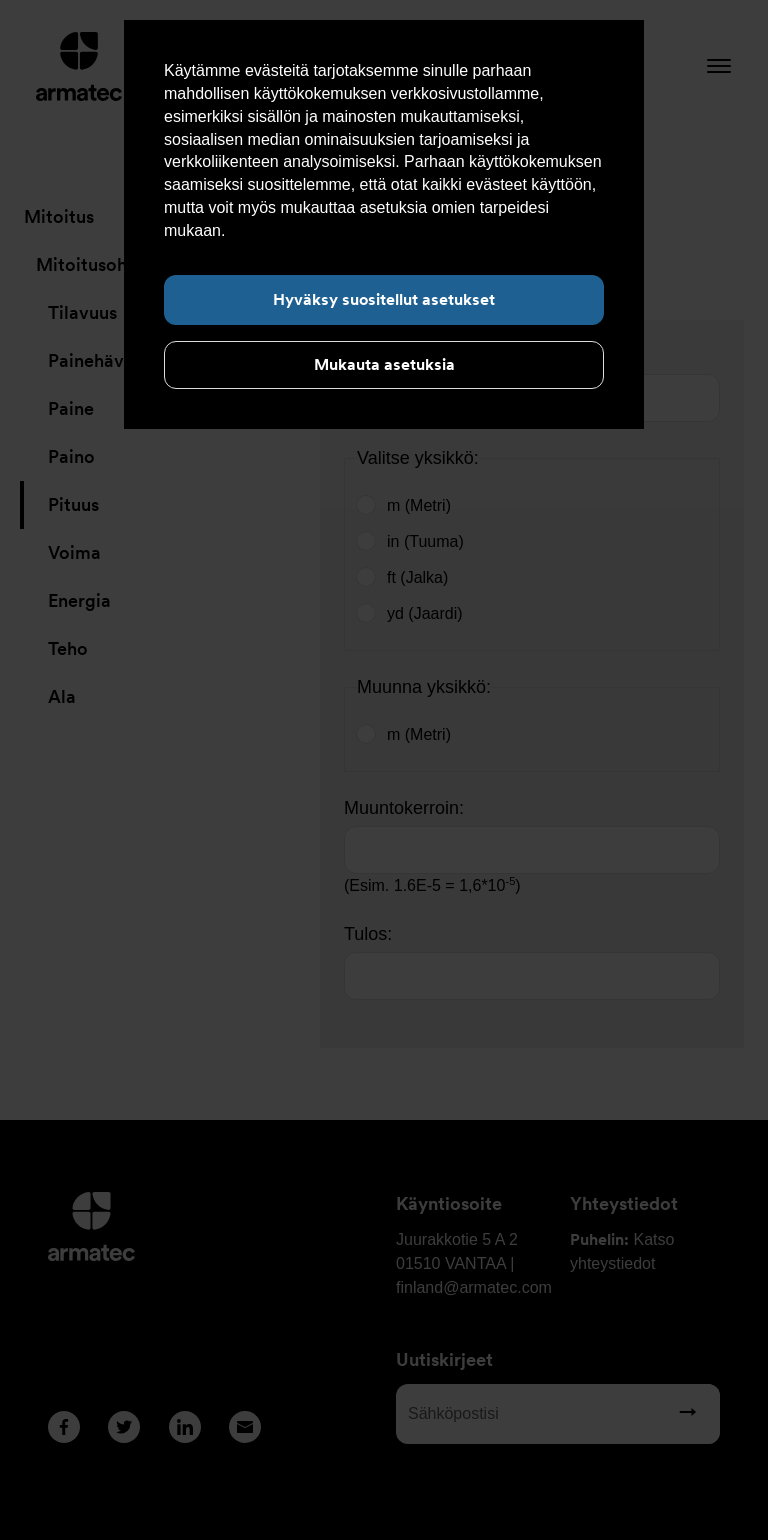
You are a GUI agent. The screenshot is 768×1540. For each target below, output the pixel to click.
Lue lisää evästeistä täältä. (324, 230)
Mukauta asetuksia (384, 364)
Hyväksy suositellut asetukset (384, 299)
